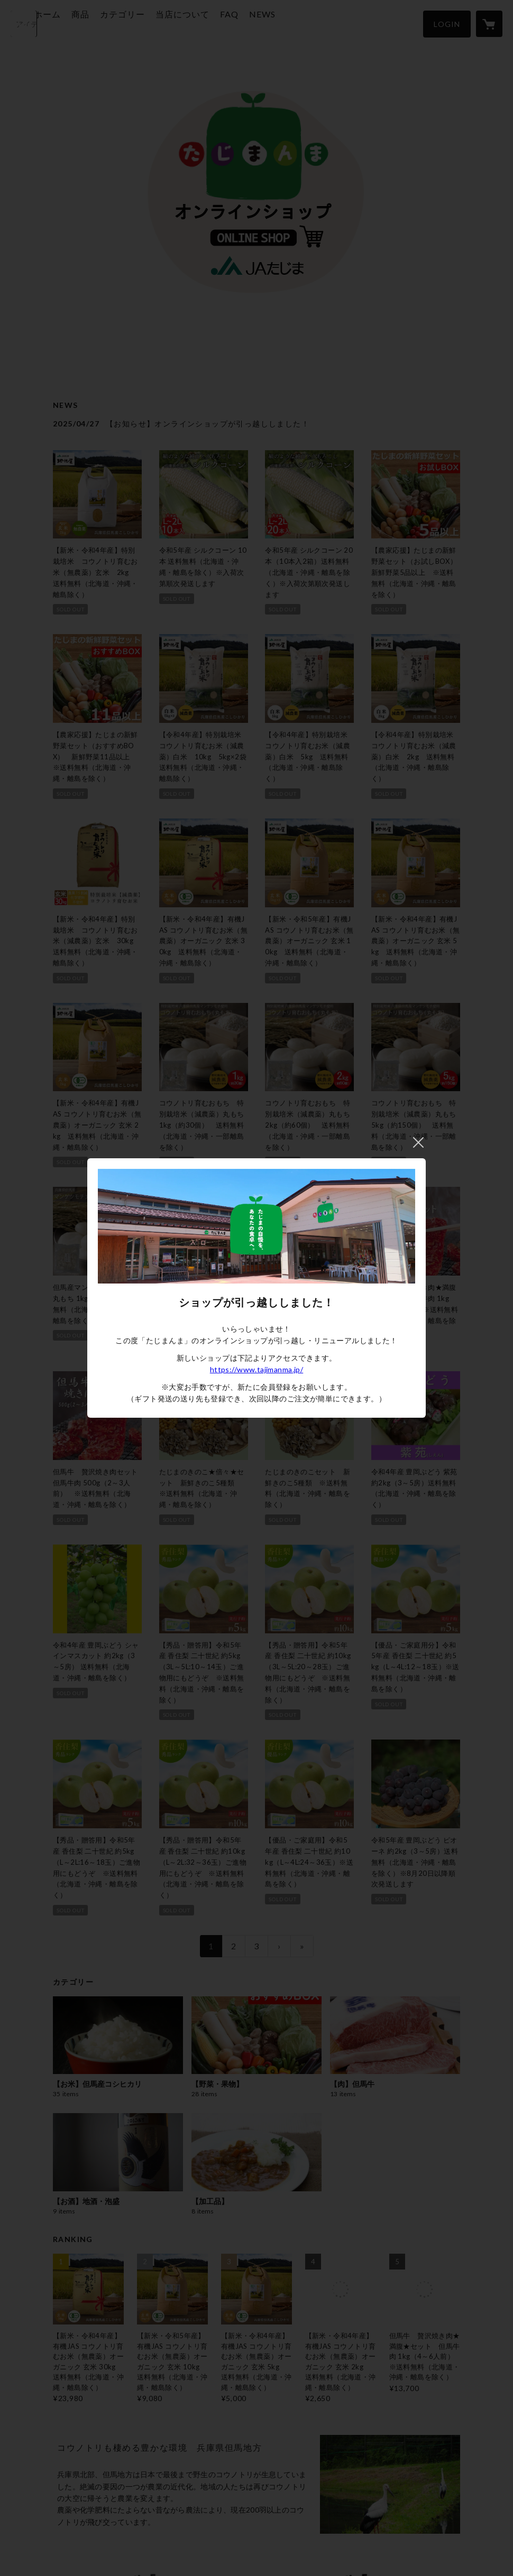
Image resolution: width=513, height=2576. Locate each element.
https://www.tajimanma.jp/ (257, 1369)
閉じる (418, 1142)
